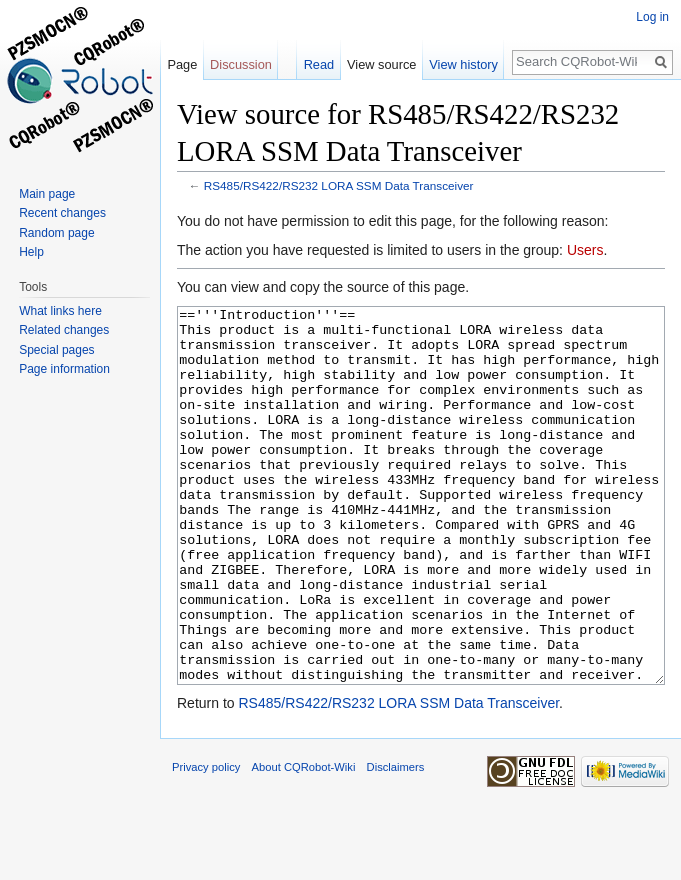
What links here (60, 311)
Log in (652, 17)
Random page (56, 233)
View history (463, 64)
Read (319, 64)
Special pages (56, 350)
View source (381, 64)
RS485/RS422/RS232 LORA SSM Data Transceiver (339, 185)
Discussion (241, 64)
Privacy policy (206, 842)
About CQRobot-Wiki (304, 842)
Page (182, 64)
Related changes (64, 330)
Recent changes (62, 213)
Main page (47, 194)
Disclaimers (396, 842)
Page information (64, 369)
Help (31, 252)
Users (585, 250)
